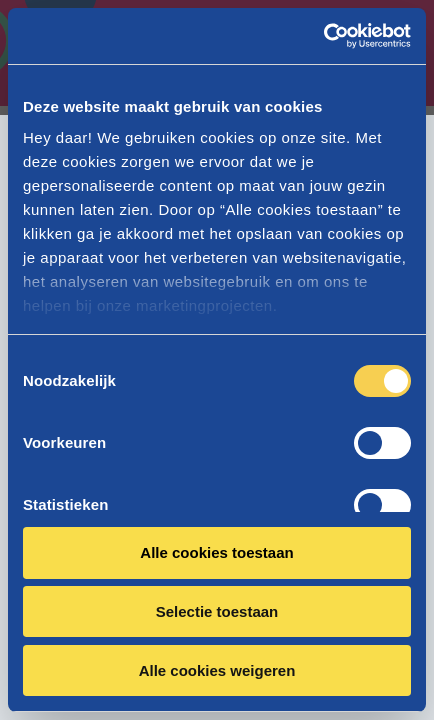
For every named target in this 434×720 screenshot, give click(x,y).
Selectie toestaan (217, 611)
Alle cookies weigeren (217, 670)
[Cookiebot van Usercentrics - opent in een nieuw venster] (323, 36)
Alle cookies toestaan (216, 552)
